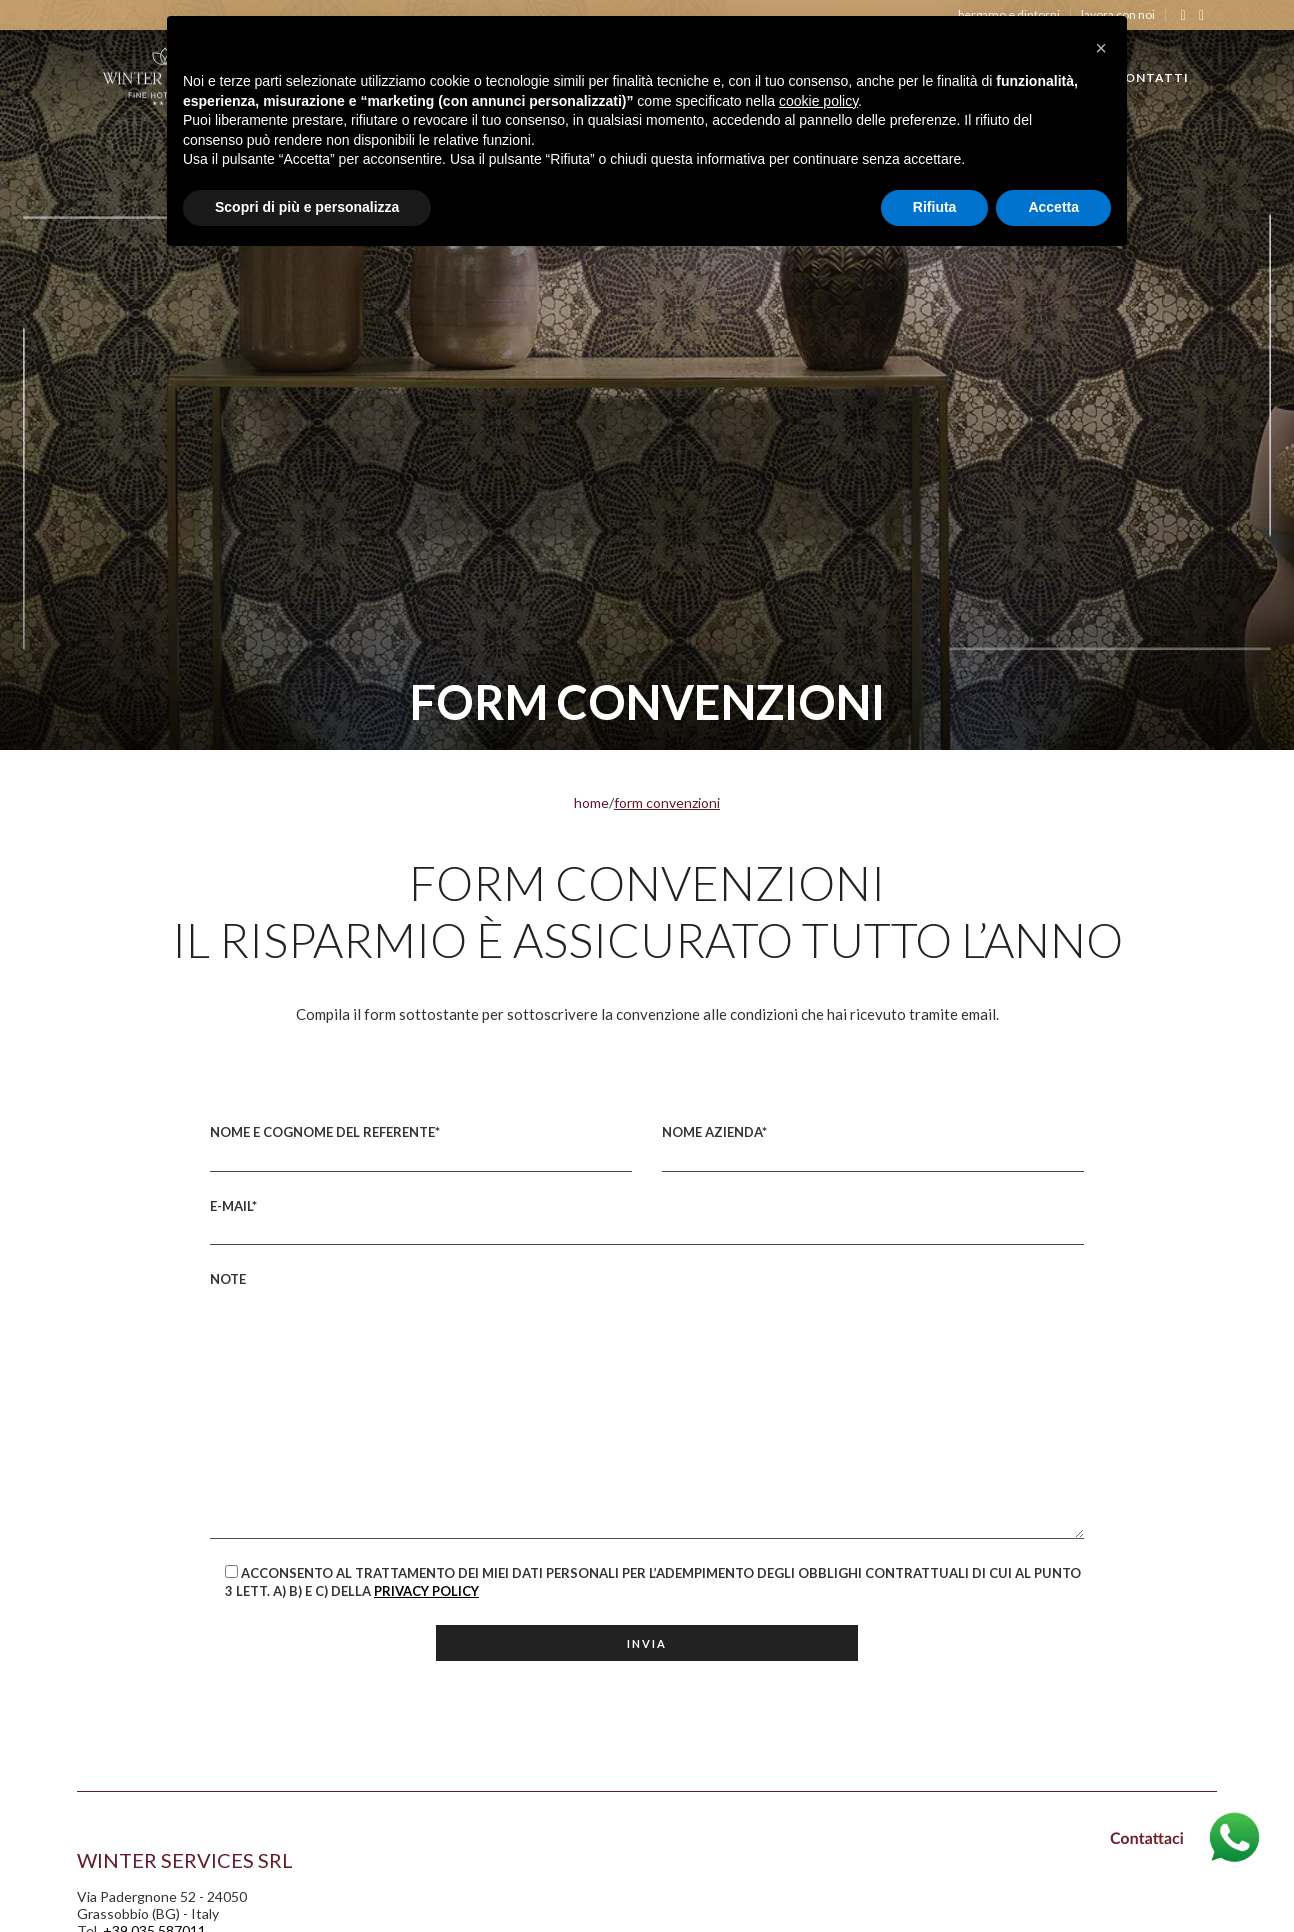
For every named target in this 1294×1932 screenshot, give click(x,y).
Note (647, 1405)
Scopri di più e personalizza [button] (307, 207)
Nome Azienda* (873, 1148)
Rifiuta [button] (935, 207)
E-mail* (647, 1222)
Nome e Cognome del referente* (421, 1148)
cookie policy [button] (818, 101)
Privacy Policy (426, 1591)
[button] (1101, 48)
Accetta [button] (1053, 207)
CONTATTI (1152, 77)
